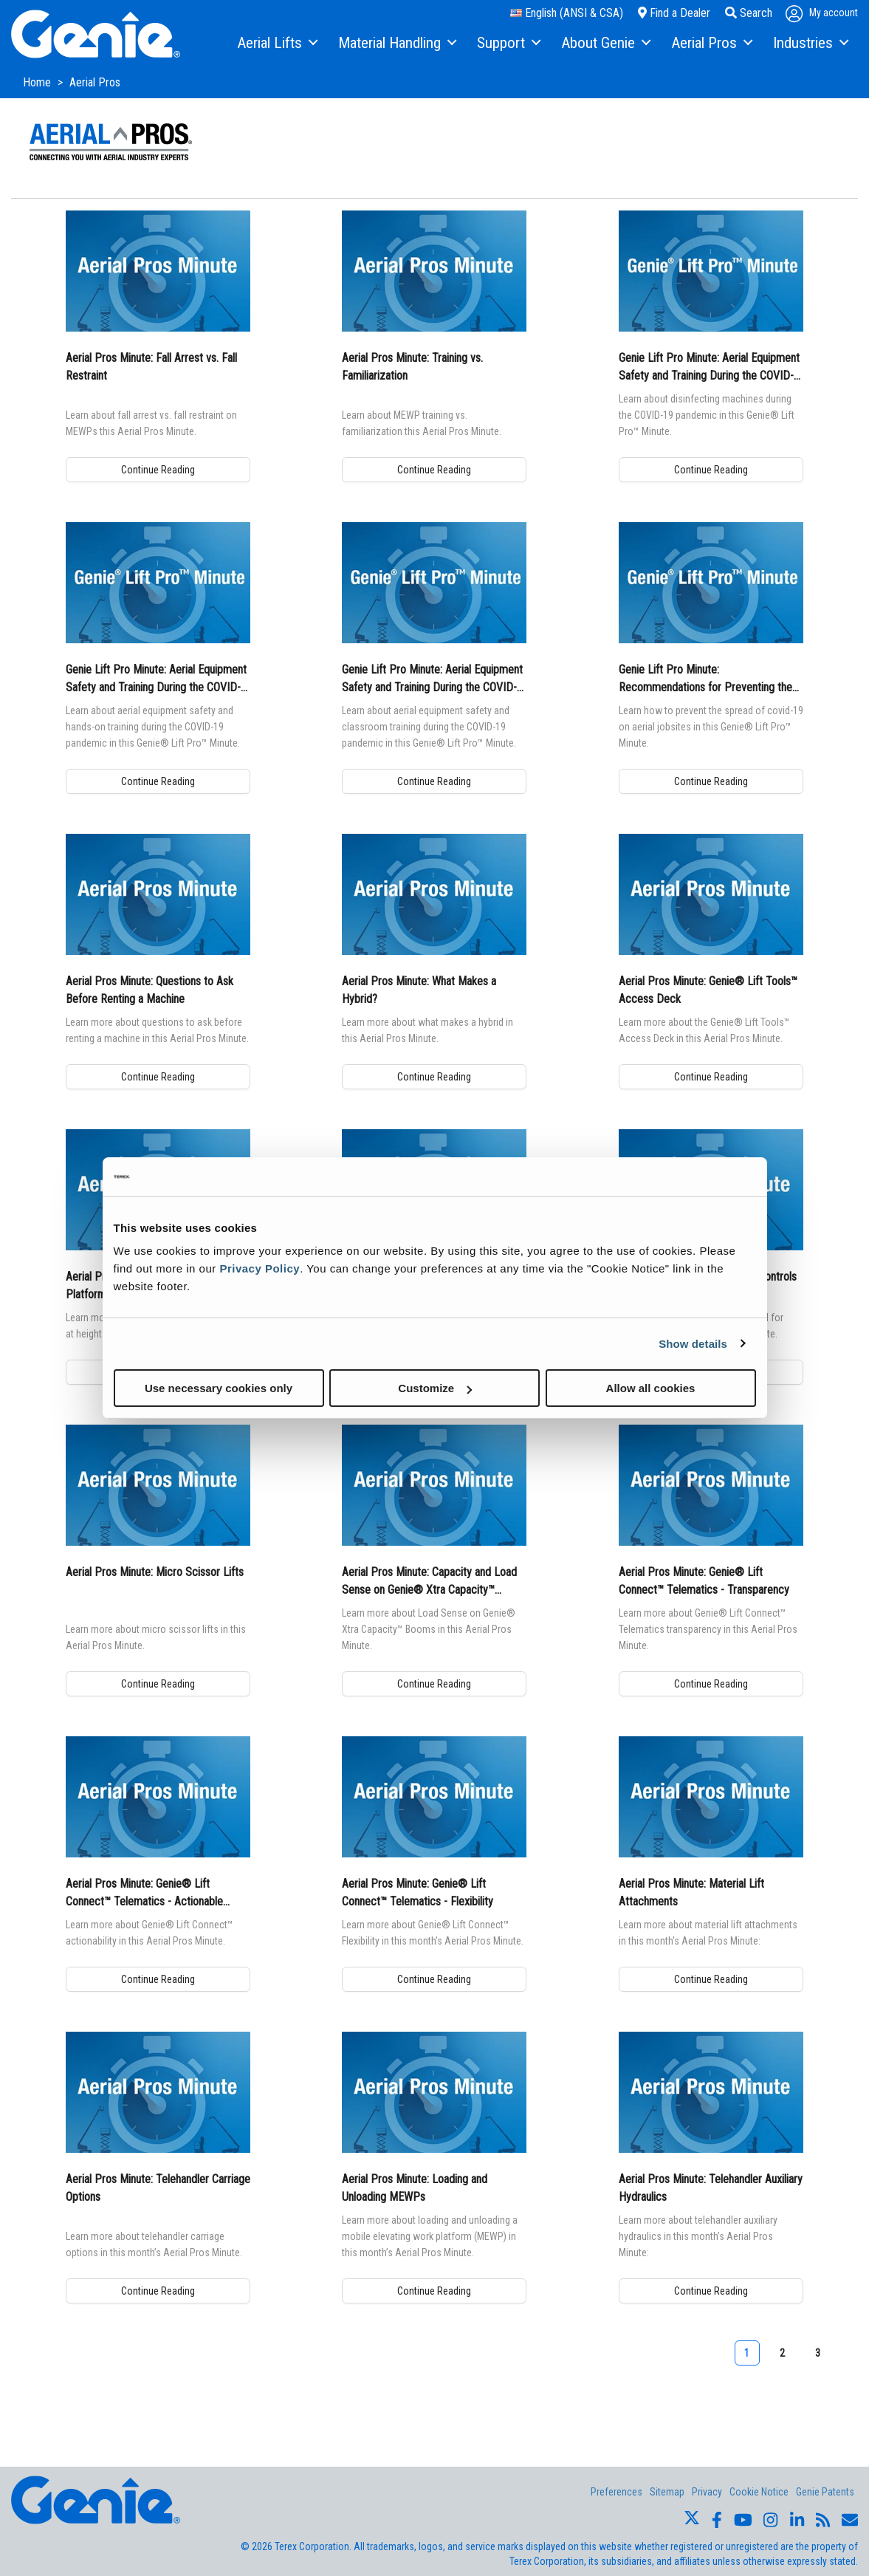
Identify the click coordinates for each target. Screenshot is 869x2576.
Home (38, 82)
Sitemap (667, 2492)
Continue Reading (158, 470)
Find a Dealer (674, 13)
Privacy (707, 2492)
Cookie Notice (759, 2492)
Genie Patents (825, 2492)
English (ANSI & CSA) (566, 13)
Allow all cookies (650, 1388)
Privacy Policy (259, 1268)
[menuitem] (276, 43)
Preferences (616, 2492)
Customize (435, 1388)
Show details (693, 1343)
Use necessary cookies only (218, 1388)
